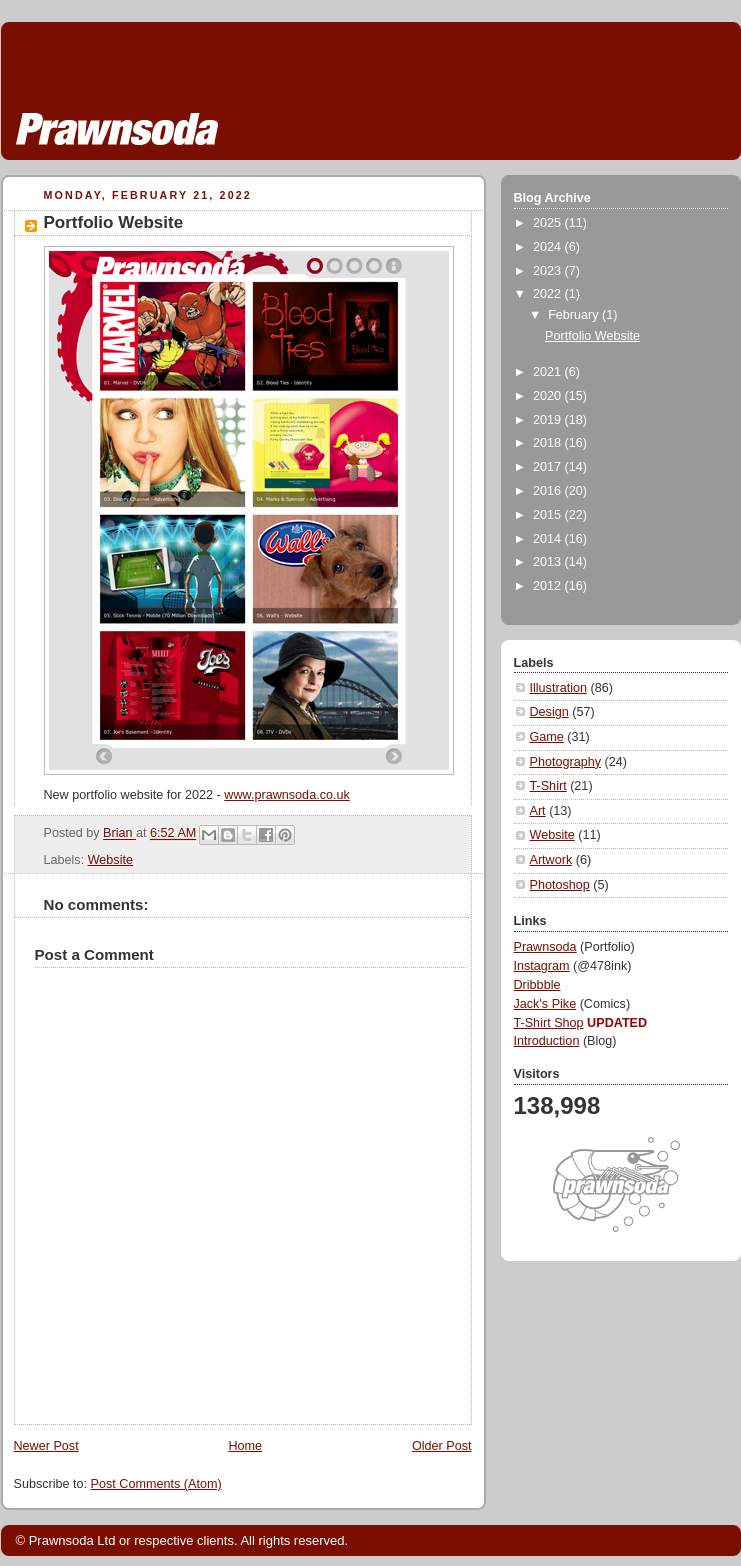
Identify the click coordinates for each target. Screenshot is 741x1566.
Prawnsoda (545, 947)
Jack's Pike (545, 1004)
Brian (119, 834)
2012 (549, 586)
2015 (549, 515)
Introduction (547, 1041)
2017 (549, 467)
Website (110, 860)
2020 (549, 396)
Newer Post (46, 1446)
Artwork (551, 860)
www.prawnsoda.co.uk (286, 795)
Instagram (542, 966)
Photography (566, 762)
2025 (549, 223)
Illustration (558, 688)
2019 (549, 420)
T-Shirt (548, 786)
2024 (549, 247)
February (575, 315)
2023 (549, 271)
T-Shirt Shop (549, 1023)
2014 (549, 539)
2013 (549, 562)
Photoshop (560, 885)
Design (549, 712)
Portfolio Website (592, 336)
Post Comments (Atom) (156, 1484)
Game (547, 737)
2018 (549, 443)
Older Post (442, 1446)
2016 (549, 491)
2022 (549, 294)
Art (538, 811)
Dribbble (537, 985)
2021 (549, 372)
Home (245, 1446)
